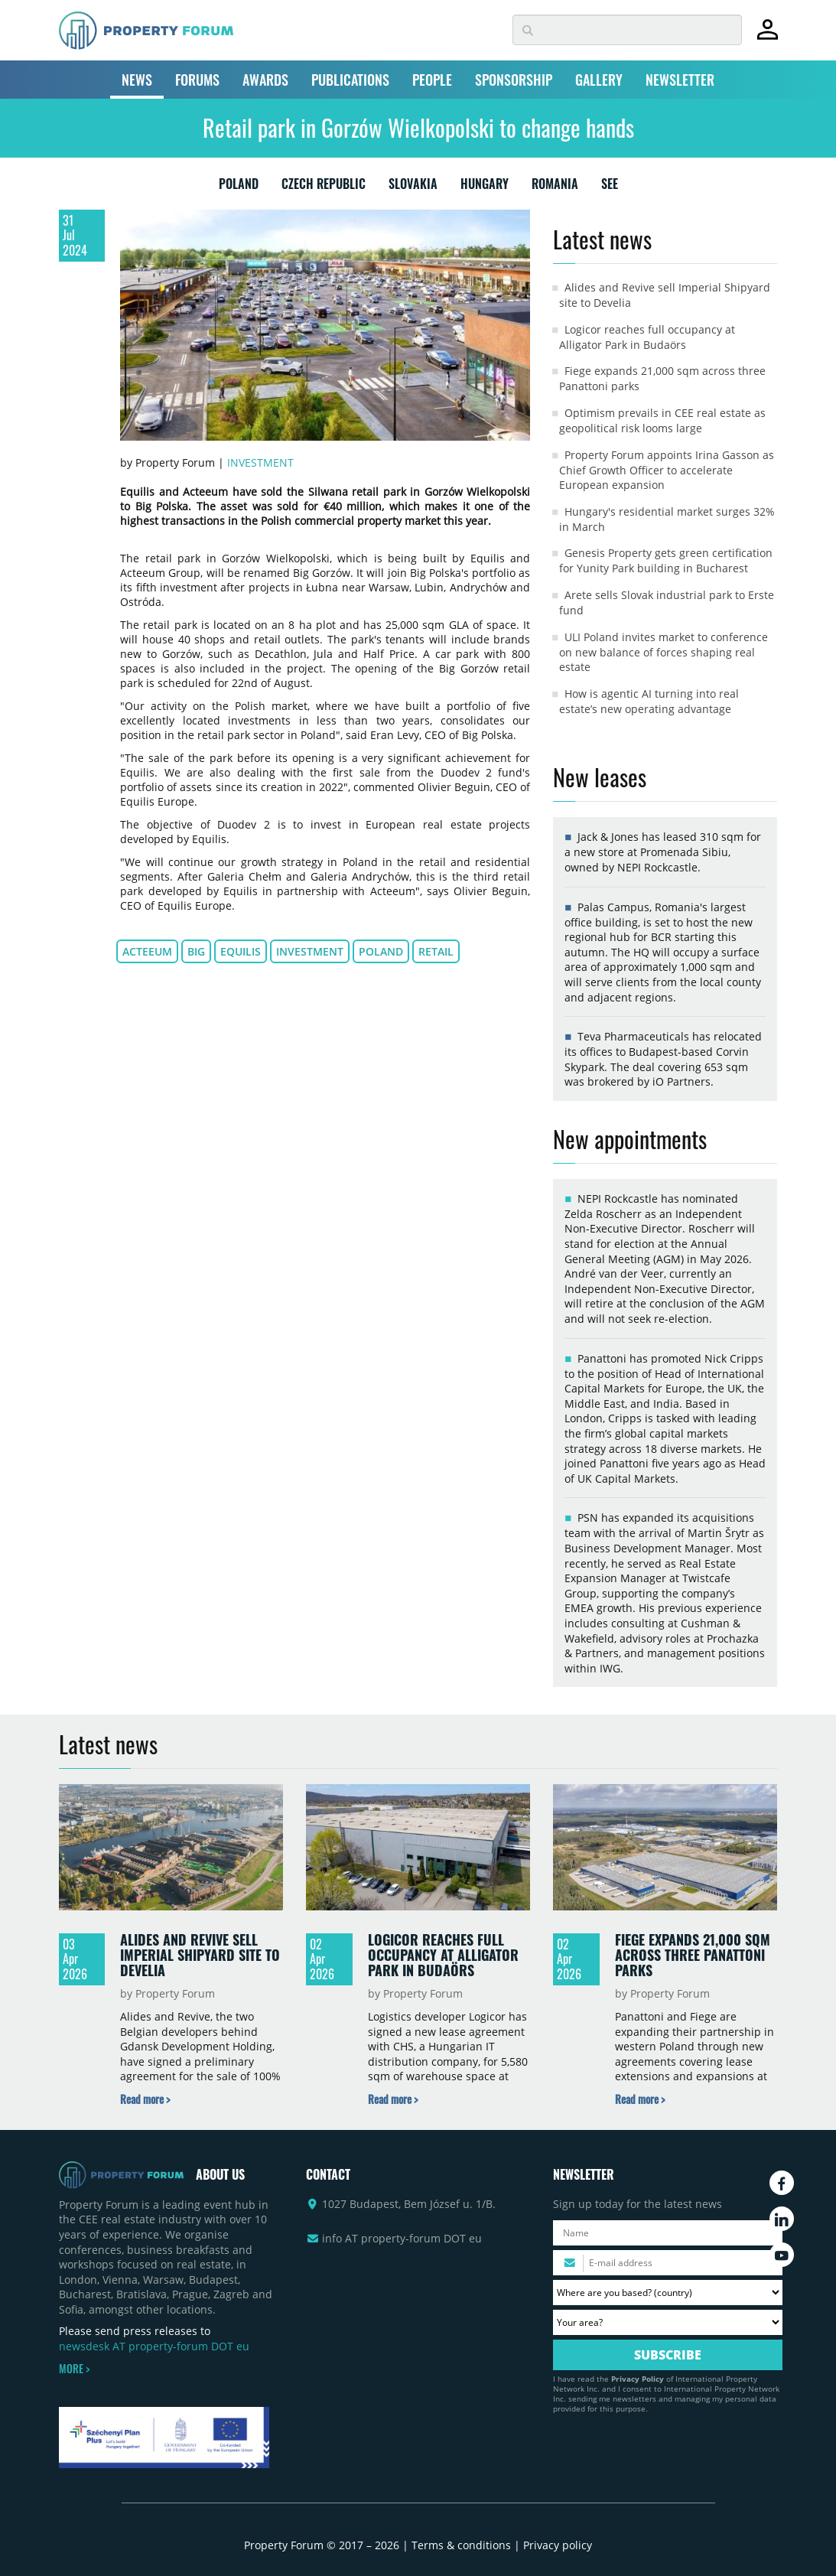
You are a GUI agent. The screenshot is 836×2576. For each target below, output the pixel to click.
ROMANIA (555, 187)
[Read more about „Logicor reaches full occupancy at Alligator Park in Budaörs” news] (393, 2099)
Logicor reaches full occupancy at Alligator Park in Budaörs (647, 337)
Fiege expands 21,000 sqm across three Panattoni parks (692, 1954)
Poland (381, 951)
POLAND (239, 187)
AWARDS (265, 80)
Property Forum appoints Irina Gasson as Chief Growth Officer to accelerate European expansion (666, 470)
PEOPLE (432, 80)
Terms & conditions (461, 2545)
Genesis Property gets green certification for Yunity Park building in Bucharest (666, 560)
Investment (260, 462)
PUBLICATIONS (350, 80)
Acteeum (147, 951)
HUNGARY (484, 187)
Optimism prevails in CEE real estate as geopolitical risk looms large (662, 420)
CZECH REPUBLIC (323, 187)
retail (436, 951)
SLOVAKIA (413, 187)
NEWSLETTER (680, 80)
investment (309, 951)
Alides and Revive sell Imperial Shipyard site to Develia (200, 1954)
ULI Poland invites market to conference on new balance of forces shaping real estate (663, 652)
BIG (196, 951)
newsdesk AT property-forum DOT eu (154, 2346)
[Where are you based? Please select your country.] (667, 2292)
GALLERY (599, 80)
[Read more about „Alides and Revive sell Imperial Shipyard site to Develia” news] (145, 2099)
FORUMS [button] (197, 80)
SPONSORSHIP (513, 80)
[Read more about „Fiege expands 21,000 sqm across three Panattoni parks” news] (640, 2099)
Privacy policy (557, 2545)
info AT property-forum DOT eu (402, 2238)
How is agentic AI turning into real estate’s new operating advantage (649, 701)
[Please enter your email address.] (667, 2262)
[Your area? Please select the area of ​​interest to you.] (667, 2322)
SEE (609, 187)
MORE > (74, 2368)
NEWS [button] (137, 80)
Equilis (240, 951)
